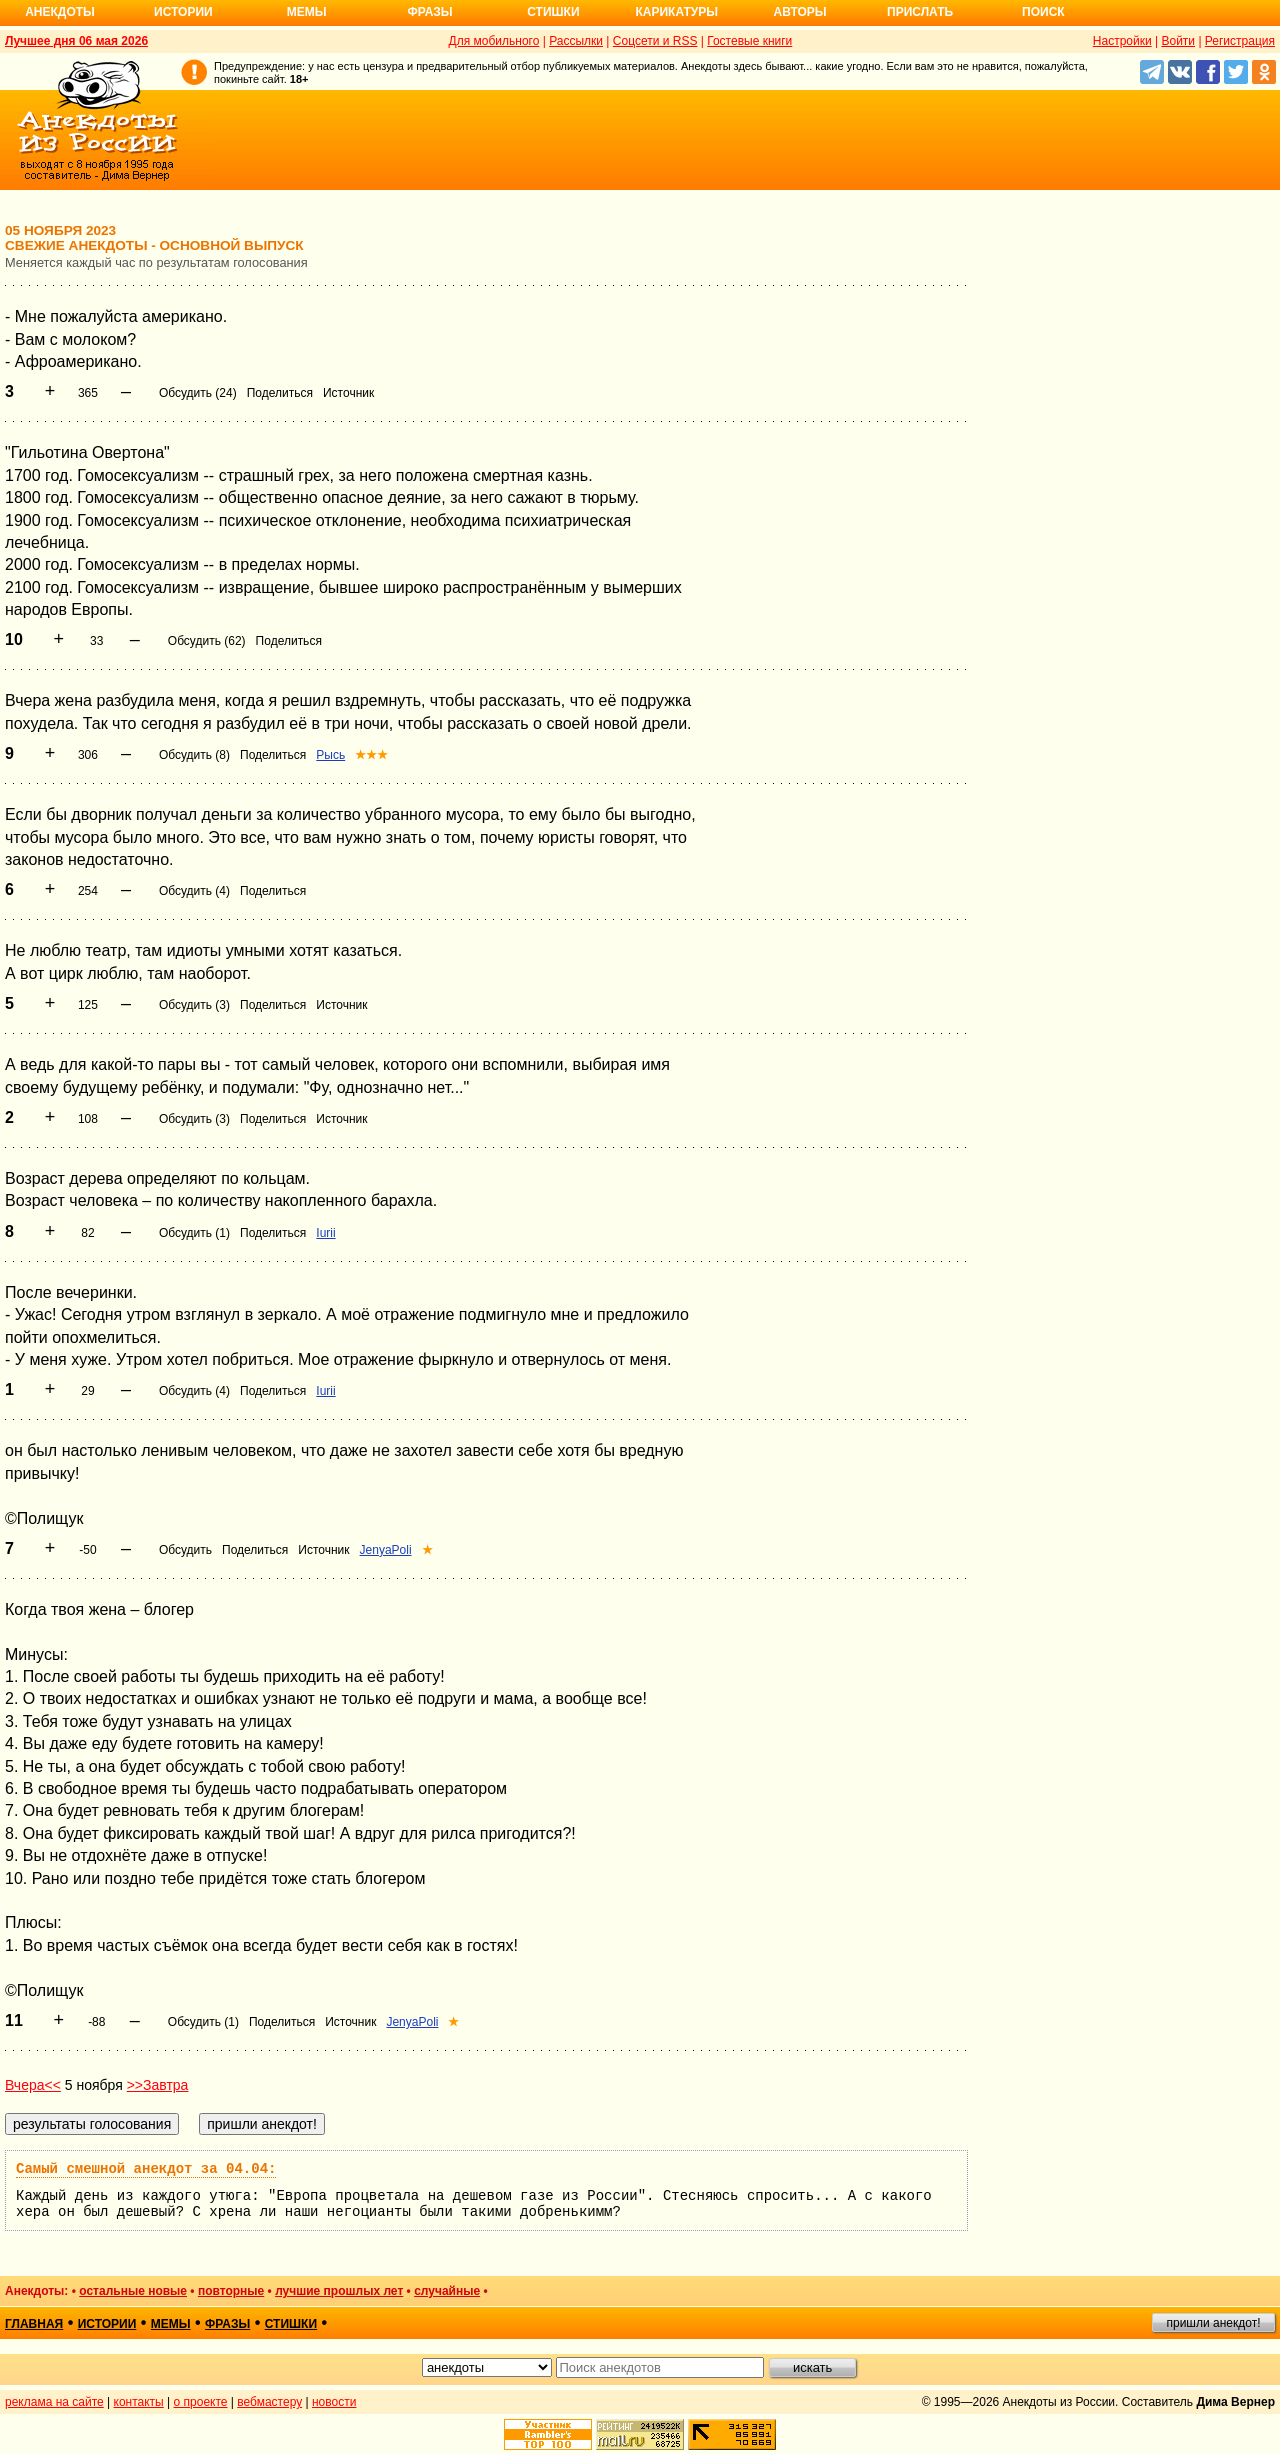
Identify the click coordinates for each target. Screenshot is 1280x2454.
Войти (1178, 41)
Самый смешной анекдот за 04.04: (146, 2169)
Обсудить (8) (194, 755)
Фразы (429, 12)
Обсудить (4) (194, 891)
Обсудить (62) (207, 641)
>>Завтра (158, 2085)
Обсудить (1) (194, 1233)
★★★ (371, 755)
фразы (227, 2324)
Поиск (1043, 12)
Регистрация (1240, 41)
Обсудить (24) (198, 393)
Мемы (307, 12)
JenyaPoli (386, 1550)
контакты (139, 2402)
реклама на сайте (54, 2402)
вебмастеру (269, 2402)
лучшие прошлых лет (339, 2291)
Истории (183, 12)
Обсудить (185, 1550)
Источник (348, 393)
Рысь (330, 755)
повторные (231, 2291)
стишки (291, 2324)
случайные (447, 2291)
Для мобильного (494, 41)
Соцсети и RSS (655, 41)
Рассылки (576, 41)
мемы (171, 2324)
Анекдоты (60, 12)
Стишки (553, 12)
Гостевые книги (749, 41)
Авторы (800, 12)
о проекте (201, 2402)
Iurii (325, 1233)
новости (334, 2402)
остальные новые (133, 2291)
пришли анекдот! (1213, 2323)
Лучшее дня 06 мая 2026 (76, 41)
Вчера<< (33, 2085)
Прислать (920, 12)
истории (107, 2324)
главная (34, 2324)
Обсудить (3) (194, 1005)
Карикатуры (676, 12)
